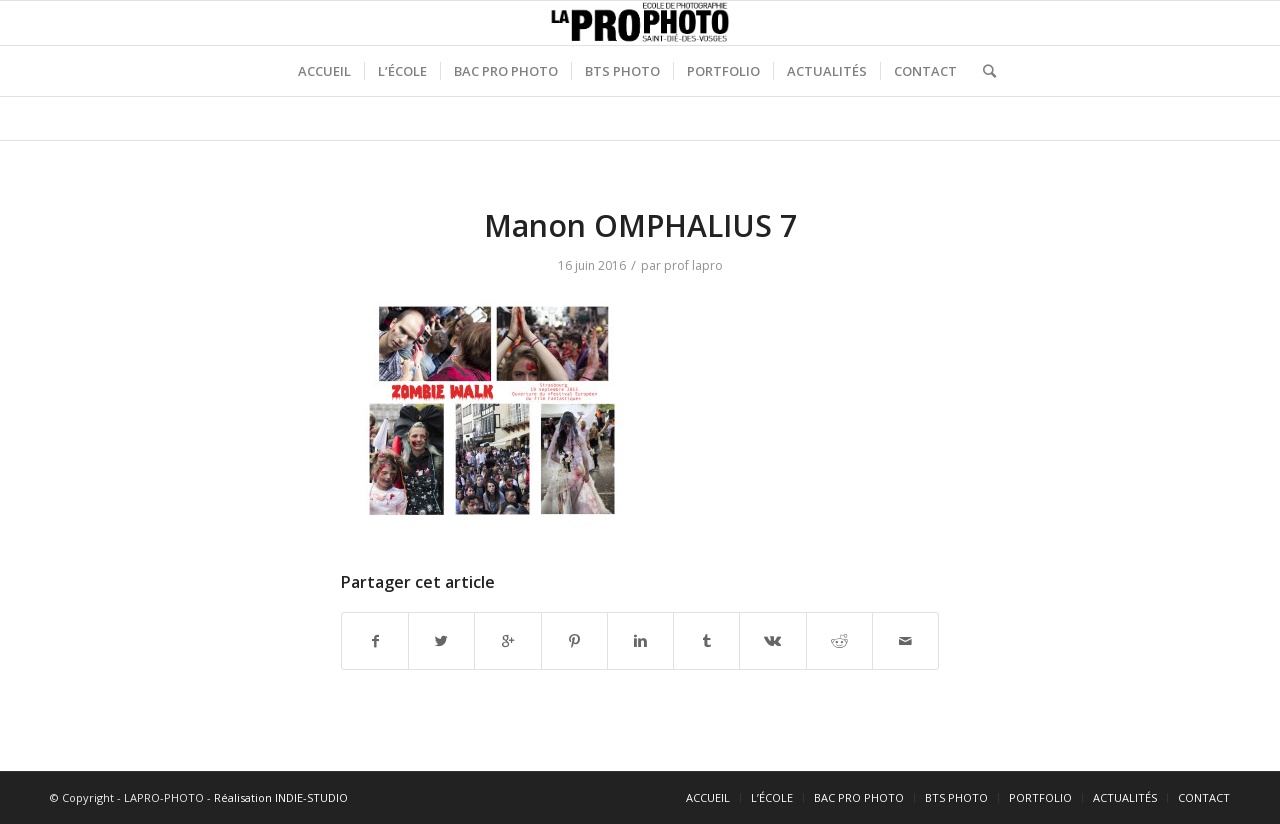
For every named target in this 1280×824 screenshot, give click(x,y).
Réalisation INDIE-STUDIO (281, 797)
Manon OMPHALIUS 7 (640, 225)
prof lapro (693, 265)
